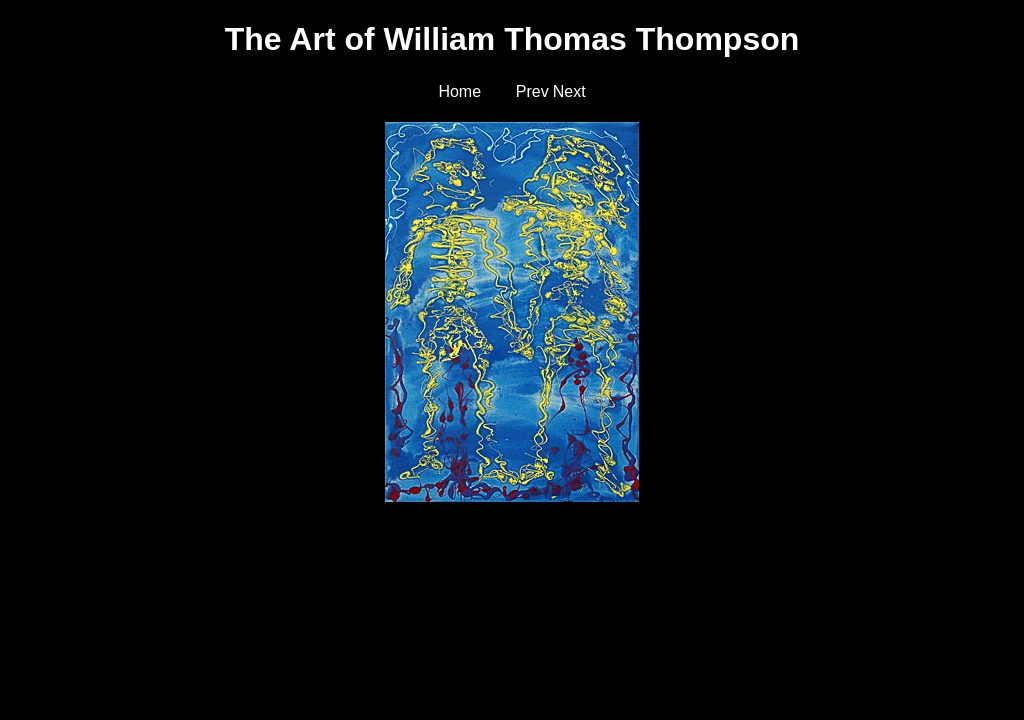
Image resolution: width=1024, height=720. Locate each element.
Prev (532, 91)
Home (459, 91)
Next (569, 91)
